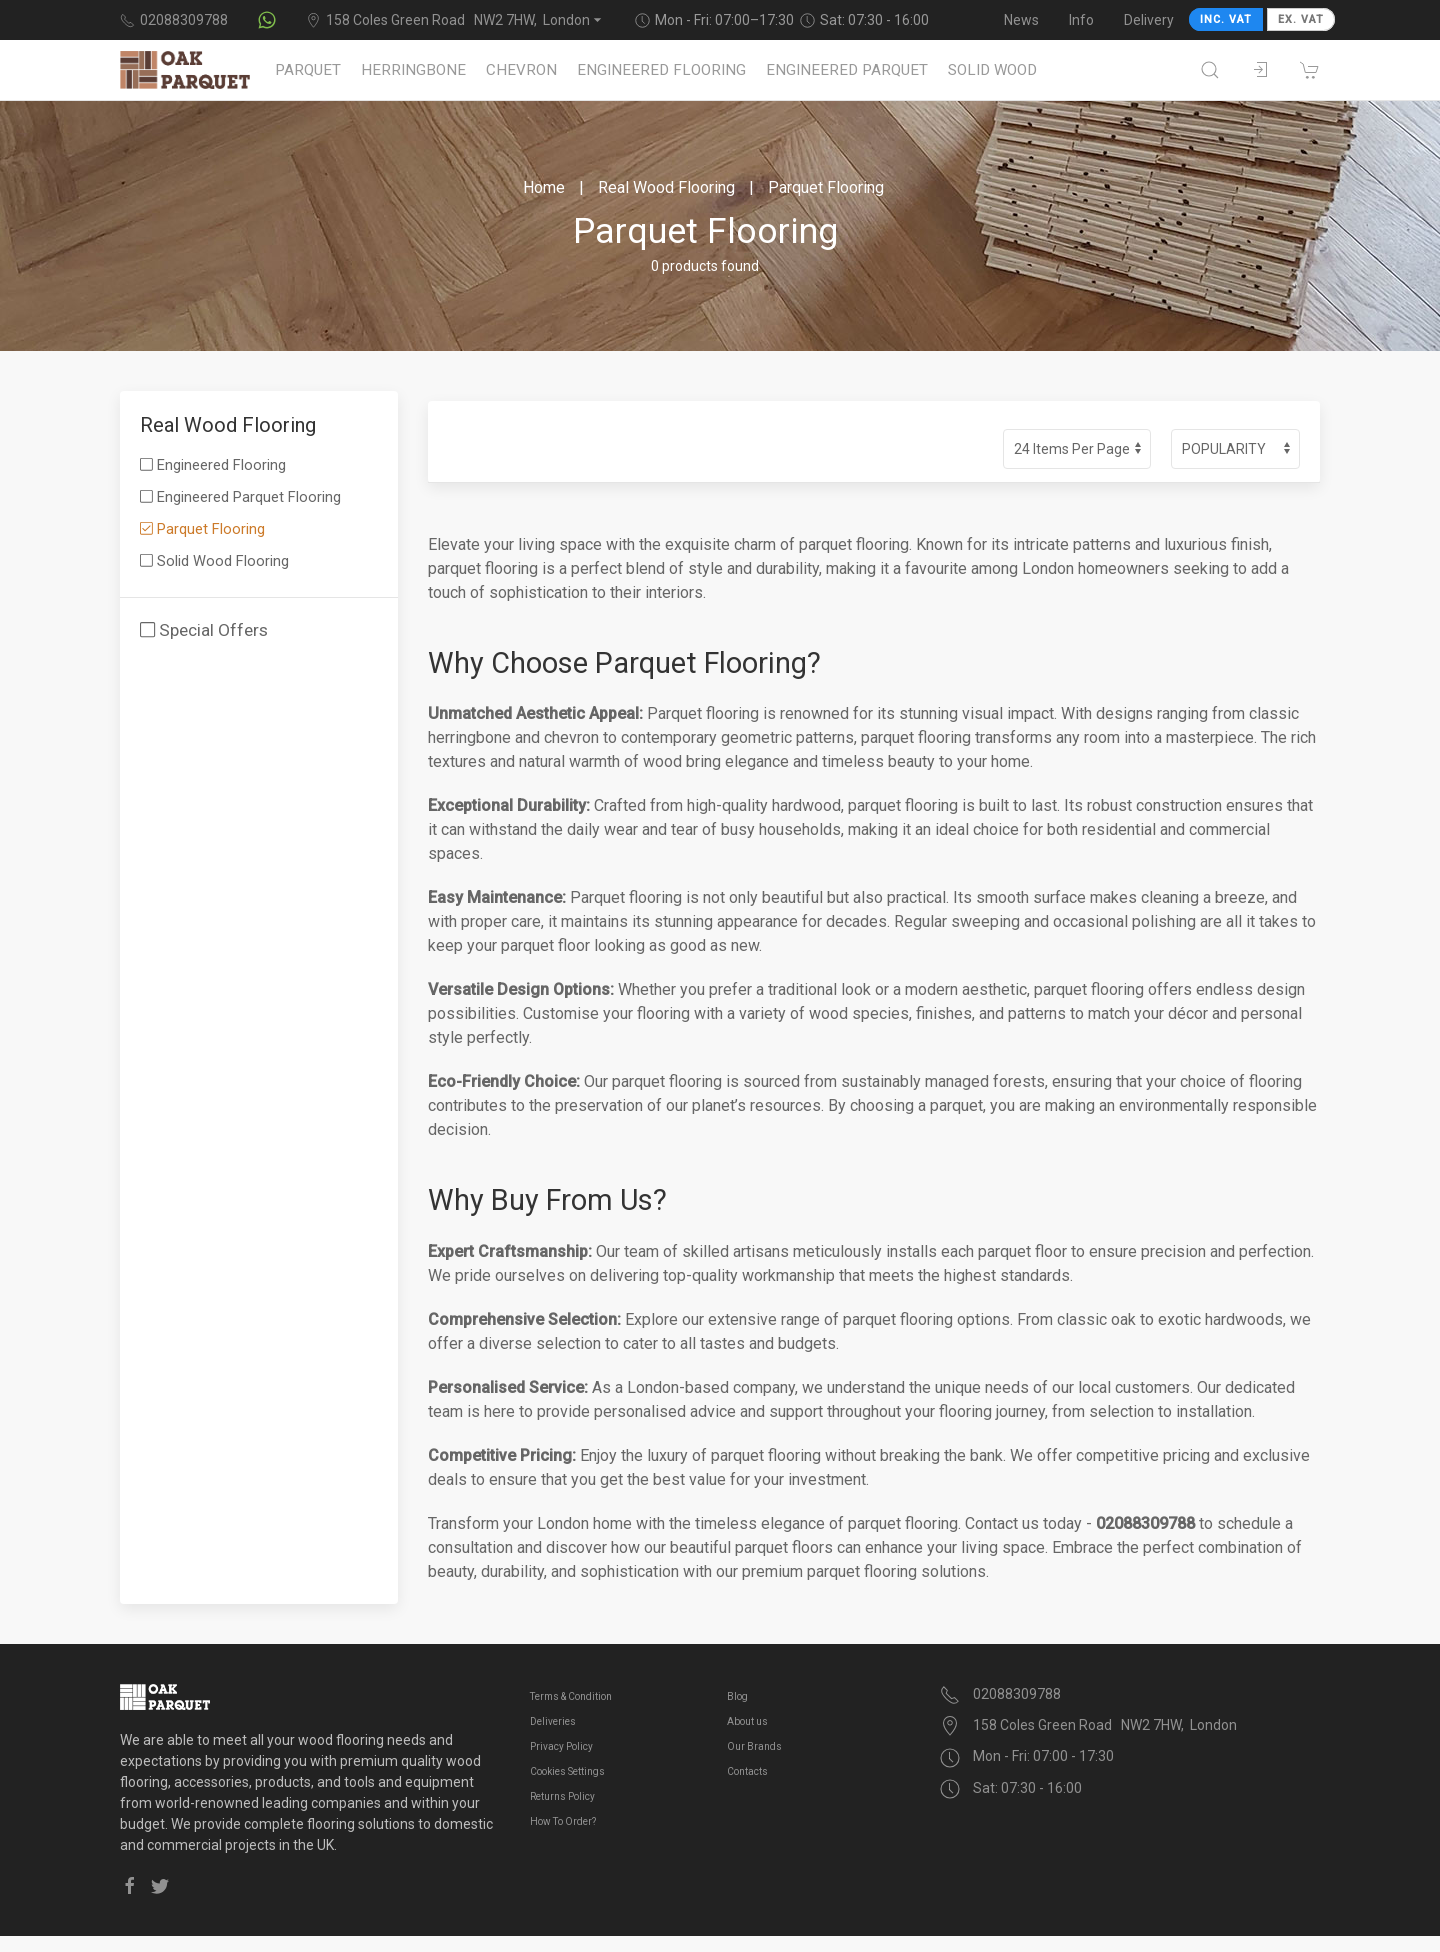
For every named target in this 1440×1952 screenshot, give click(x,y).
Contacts (747, 1771)
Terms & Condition (571, 1696)
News (1021, 20)
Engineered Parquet (847, 70)
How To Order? (563, 1821)
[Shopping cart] (1310, 70)
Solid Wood (992, 70)
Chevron (521, 70)
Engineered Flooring (661, 70)
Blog (737, 1696)
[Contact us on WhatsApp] (267, 20)
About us (747, 1721)
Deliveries (553, 1721)
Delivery (1149, 20)
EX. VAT (1301, 19)
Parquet (308, 70)
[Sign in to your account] (1260, 70)
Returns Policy (562, 1796)
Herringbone (413, 70)
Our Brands (754, 1746)
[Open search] (1210, 70)
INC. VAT (1226, 19)
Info (1081, 20)
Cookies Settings (567, 1771)
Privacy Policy (561, 1746)
